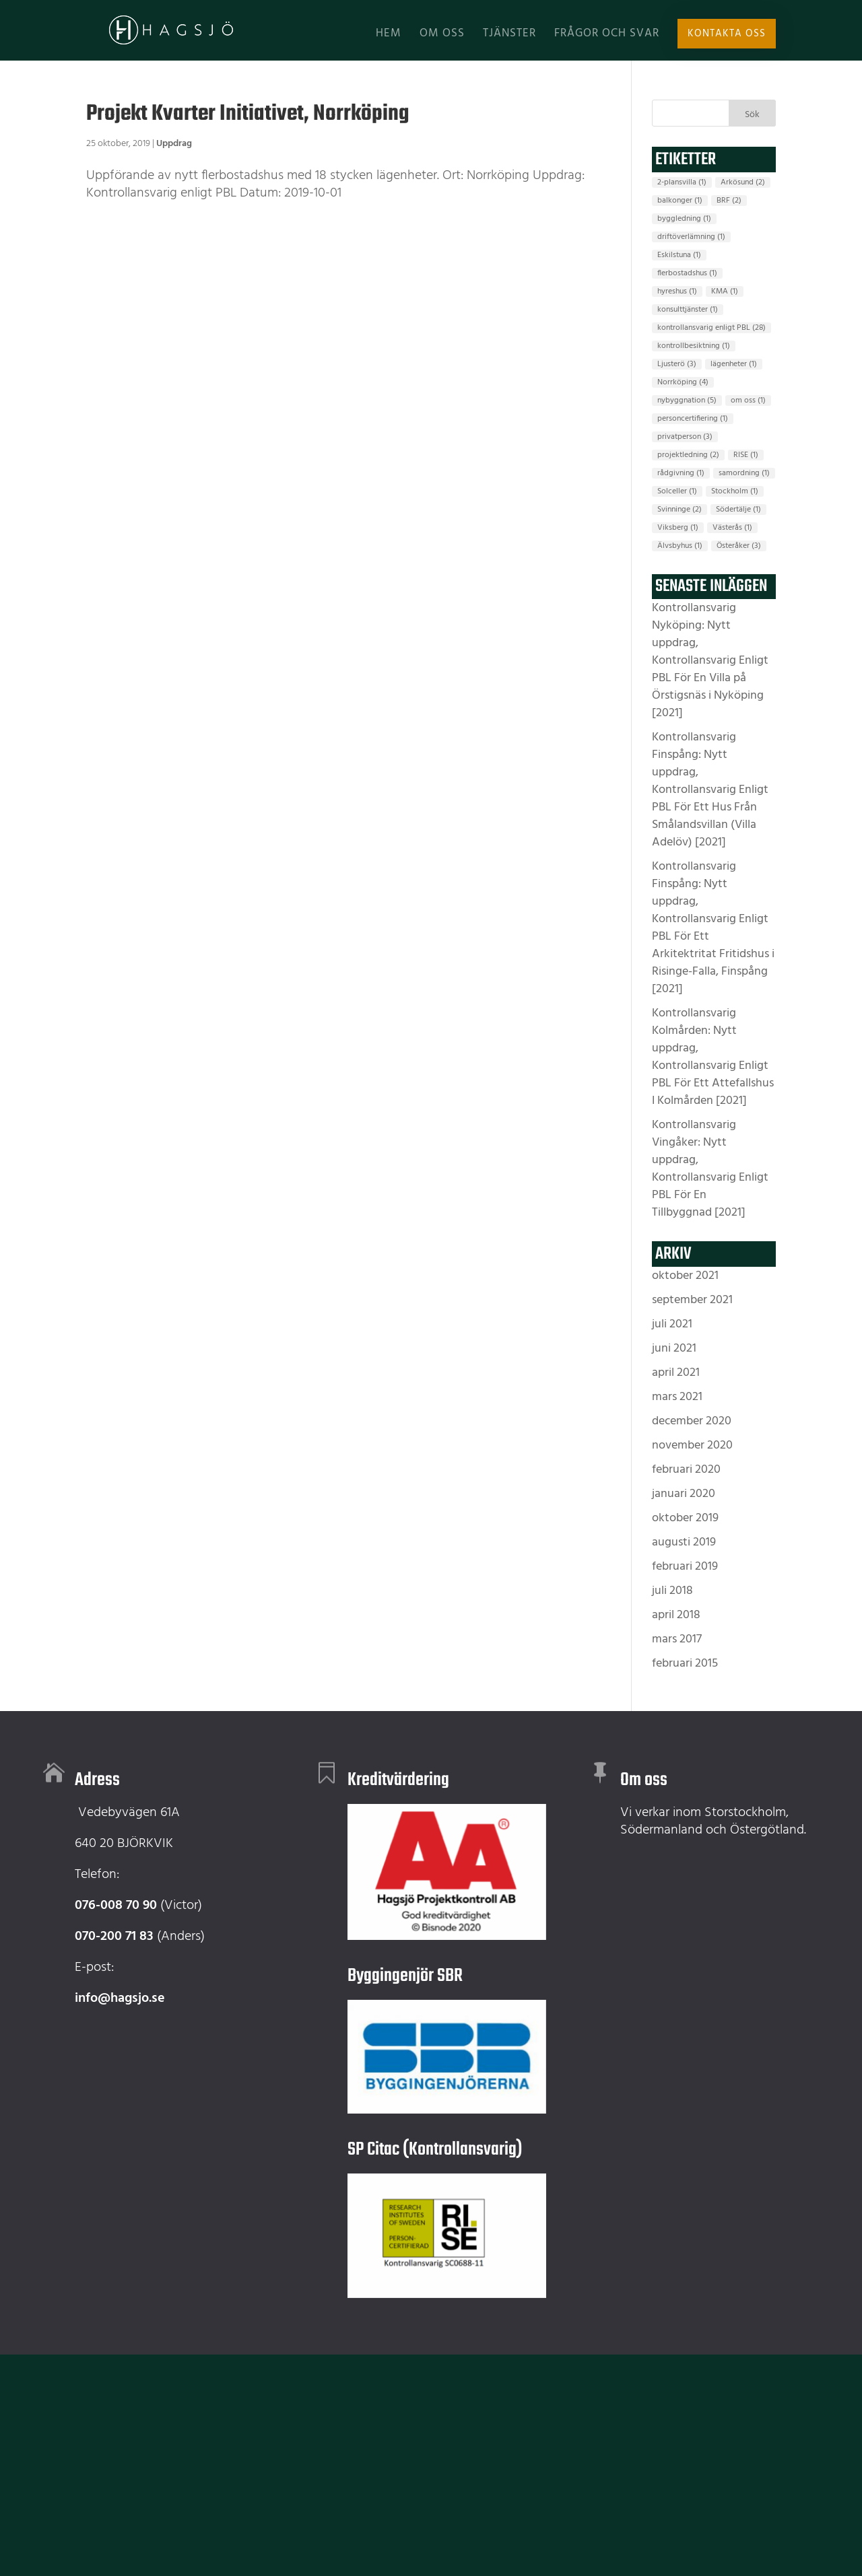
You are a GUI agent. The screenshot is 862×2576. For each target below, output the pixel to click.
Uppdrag (174, 143)
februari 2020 (686, 1470)
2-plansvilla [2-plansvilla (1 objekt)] (681, 182)
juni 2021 (674, 1348)
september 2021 (692, 1300)
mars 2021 (677, 1397)
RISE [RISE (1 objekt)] (745, 455)
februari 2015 (685, 1663)
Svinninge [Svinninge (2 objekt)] (679, 509)
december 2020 (691, 1421)
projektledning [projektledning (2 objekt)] (688, 455)
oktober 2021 (685, 1276)
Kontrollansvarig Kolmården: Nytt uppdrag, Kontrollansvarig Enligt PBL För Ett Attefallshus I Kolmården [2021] (713, 1057)
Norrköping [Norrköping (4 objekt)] (682, 382)
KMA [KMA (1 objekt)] (724, 291)
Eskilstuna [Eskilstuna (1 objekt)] (679, 255)
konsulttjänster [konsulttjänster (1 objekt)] (687, 309)
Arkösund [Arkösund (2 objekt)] (743, 182)
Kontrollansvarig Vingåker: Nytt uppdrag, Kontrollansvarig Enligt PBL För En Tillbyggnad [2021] (710, 1168)
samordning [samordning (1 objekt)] (744, 473)
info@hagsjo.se (120, 1998)
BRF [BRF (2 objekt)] (729, 200)
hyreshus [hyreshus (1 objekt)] (677, 291)
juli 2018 (672, 1591)
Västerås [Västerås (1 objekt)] (732, 527)
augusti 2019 (684, 1542)
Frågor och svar (606, 35)
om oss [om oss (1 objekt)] (748, 400)
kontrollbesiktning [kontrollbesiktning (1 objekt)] (693, 346)
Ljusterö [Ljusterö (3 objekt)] (676, 364)
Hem (388, 35)
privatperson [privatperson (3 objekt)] (684, 436)
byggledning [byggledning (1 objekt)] (684, 218)
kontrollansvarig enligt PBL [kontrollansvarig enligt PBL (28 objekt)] (711, 327)
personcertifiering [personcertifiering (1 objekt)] (692, 418)
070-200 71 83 (114, 1936)
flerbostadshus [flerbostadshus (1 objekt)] (687, 273)
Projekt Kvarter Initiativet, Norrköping (247, 114)
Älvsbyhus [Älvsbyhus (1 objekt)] (679, 546)
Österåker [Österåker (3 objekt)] (739, 546)
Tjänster (509, 35)
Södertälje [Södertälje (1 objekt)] (738, 509)
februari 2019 (685, 1566)
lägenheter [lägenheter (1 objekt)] (733, 364)
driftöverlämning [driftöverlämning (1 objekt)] (691, 237)
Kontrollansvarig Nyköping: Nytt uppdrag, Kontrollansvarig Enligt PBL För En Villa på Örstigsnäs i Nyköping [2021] (710, 660)
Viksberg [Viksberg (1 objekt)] (677, 527)
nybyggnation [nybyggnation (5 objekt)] (687, 400)
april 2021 (676, 1373)
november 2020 (692, 1445)
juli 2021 (672, 1324)
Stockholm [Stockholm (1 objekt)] (734, 491)
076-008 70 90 (116, 1905)
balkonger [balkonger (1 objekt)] (679, 200)
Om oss (442, 35)
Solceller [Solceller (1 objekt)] (677, 491)
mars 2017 (677, 1639)
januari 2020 (683, 1494)
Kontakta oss (728, 34)
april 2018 (676, 1615)
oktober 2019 (685, 1518)
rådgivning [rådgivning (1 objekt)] (680, 473)
